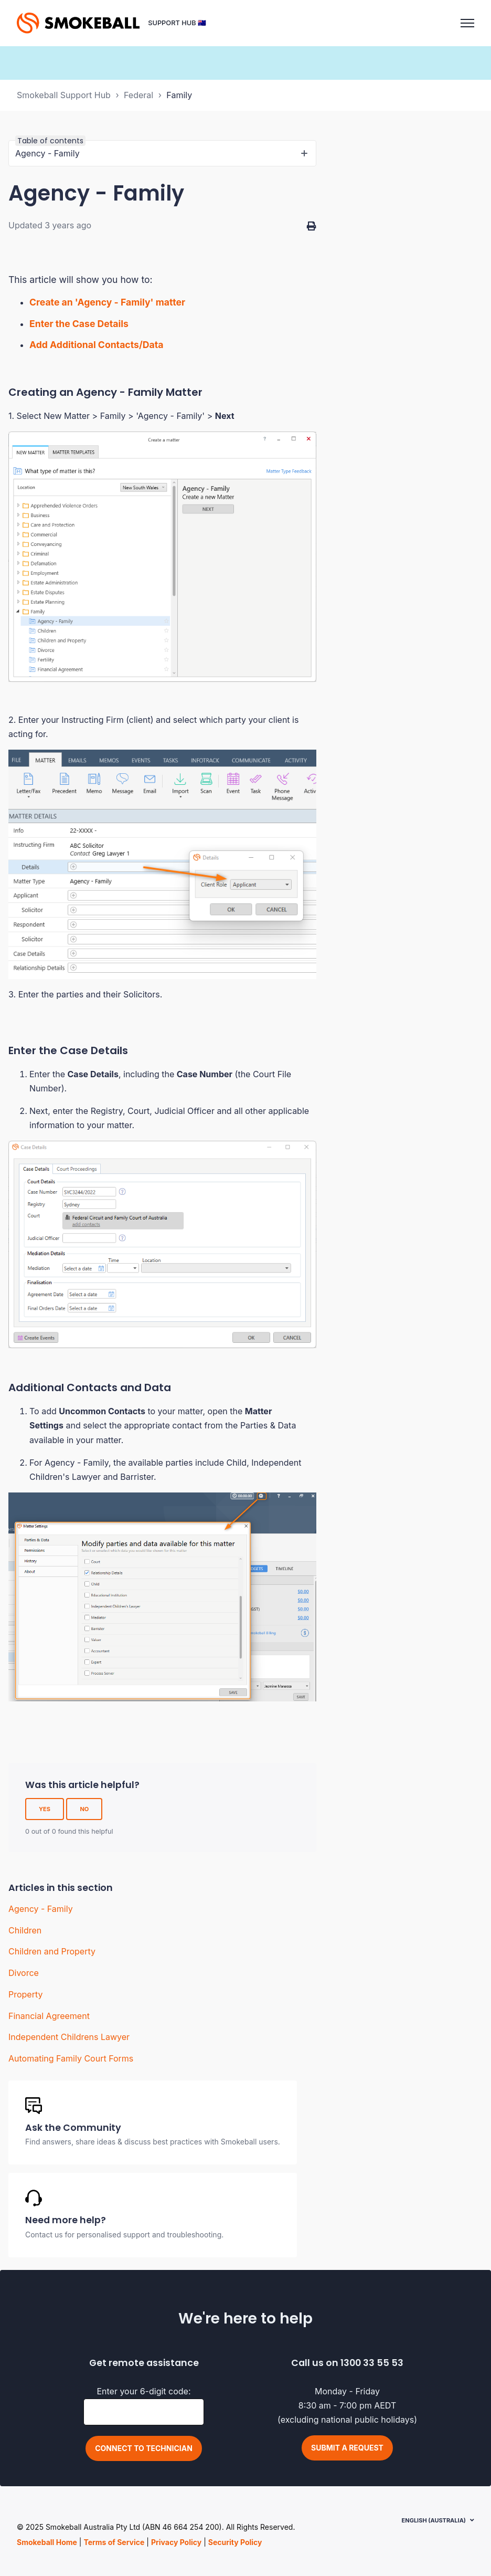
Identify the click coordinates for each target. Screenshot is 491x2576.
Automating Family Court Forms (70, 2058)
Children (24, 1930)
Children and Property (51, 1951)
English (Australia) (434, 2520)
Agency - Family (40, 1909)
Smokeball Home (47, 2542)
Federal (138, 95)
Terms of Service (113, 2542)
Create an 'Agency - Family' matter (108, 302)
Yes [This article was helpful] (44, 1809)
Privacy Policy (176, 2542)
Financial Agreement (49, 2016)
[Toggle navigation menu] (467, 23)
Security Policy (235, 2542)
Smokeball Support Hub (64, 95)
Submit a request (347, 2447)
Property (25, 1994)
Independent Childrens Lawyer (69, 2037)
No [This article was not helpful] (84, 1809)
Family (179, 95)
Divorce (23, 1973)
